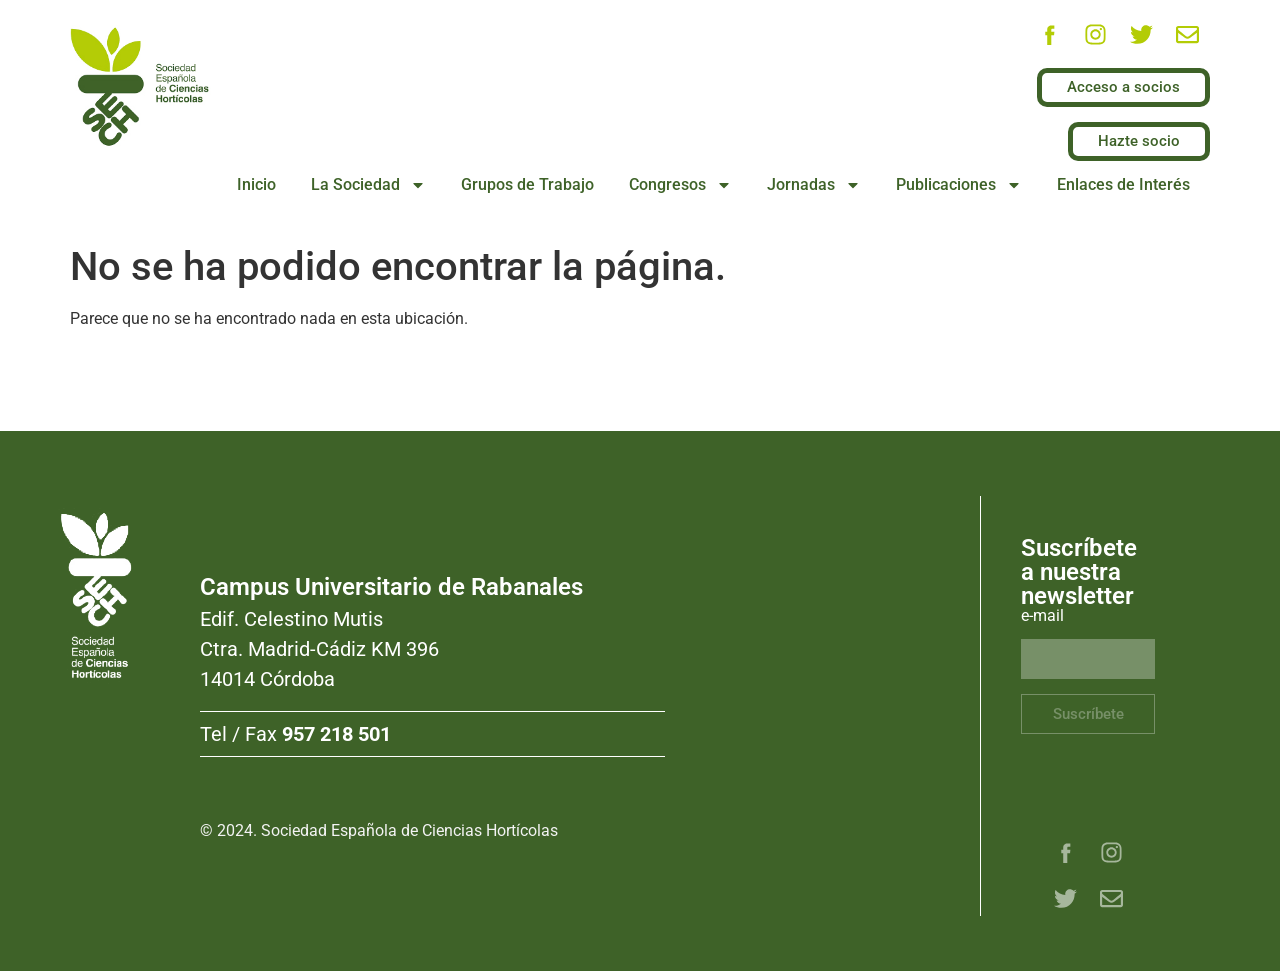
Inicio (256, 184)
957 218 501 (336, 734)
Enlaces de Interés (1123, 184)
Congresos (680, 185)
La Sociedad (368, 185)
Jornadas (814, 185)
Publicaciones (959, 185)
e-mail (1042, 616)
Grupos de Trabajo (527, 184)
